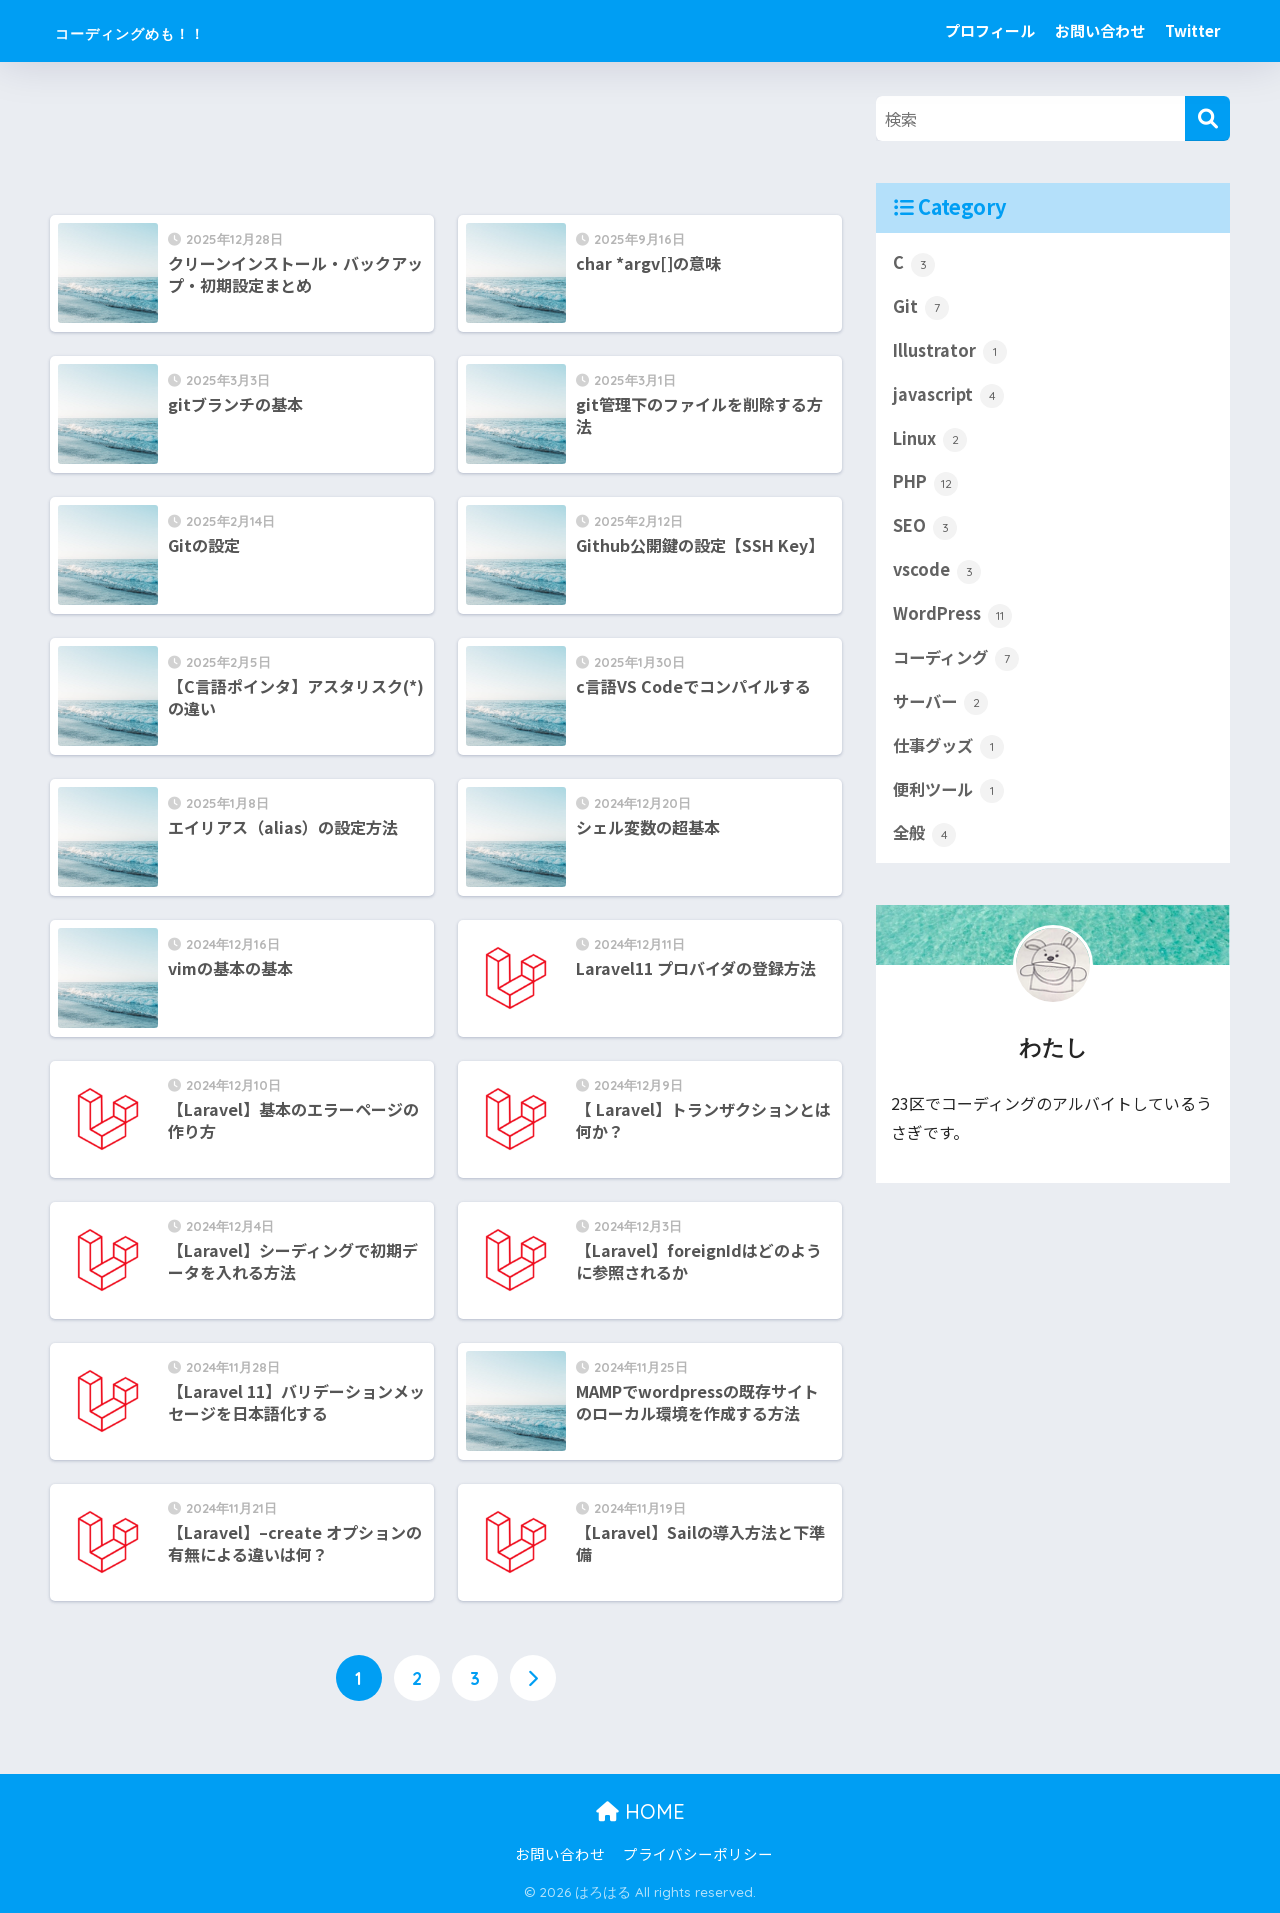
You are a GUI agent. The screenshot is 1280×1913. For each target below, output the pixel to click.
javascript (949, 398)
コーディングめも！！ (178, 30)
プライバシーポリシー (698, 1854)
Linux (930, 443)
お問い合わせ (1100, 30)
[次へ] (533, 1679)
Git (921, 309)
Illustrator (951, 353)
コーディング (959, 666)
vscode (938, 577)
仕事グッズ (951, 756)
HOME (640, 1812)
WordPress (954, 622)
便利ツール (951, 800)
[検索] (1207, 118)
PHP (927, 488)
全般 (925, 845)
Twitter (1192, 30)
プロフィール (990, 30)
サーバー (942, 711)
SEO (925, 532)
